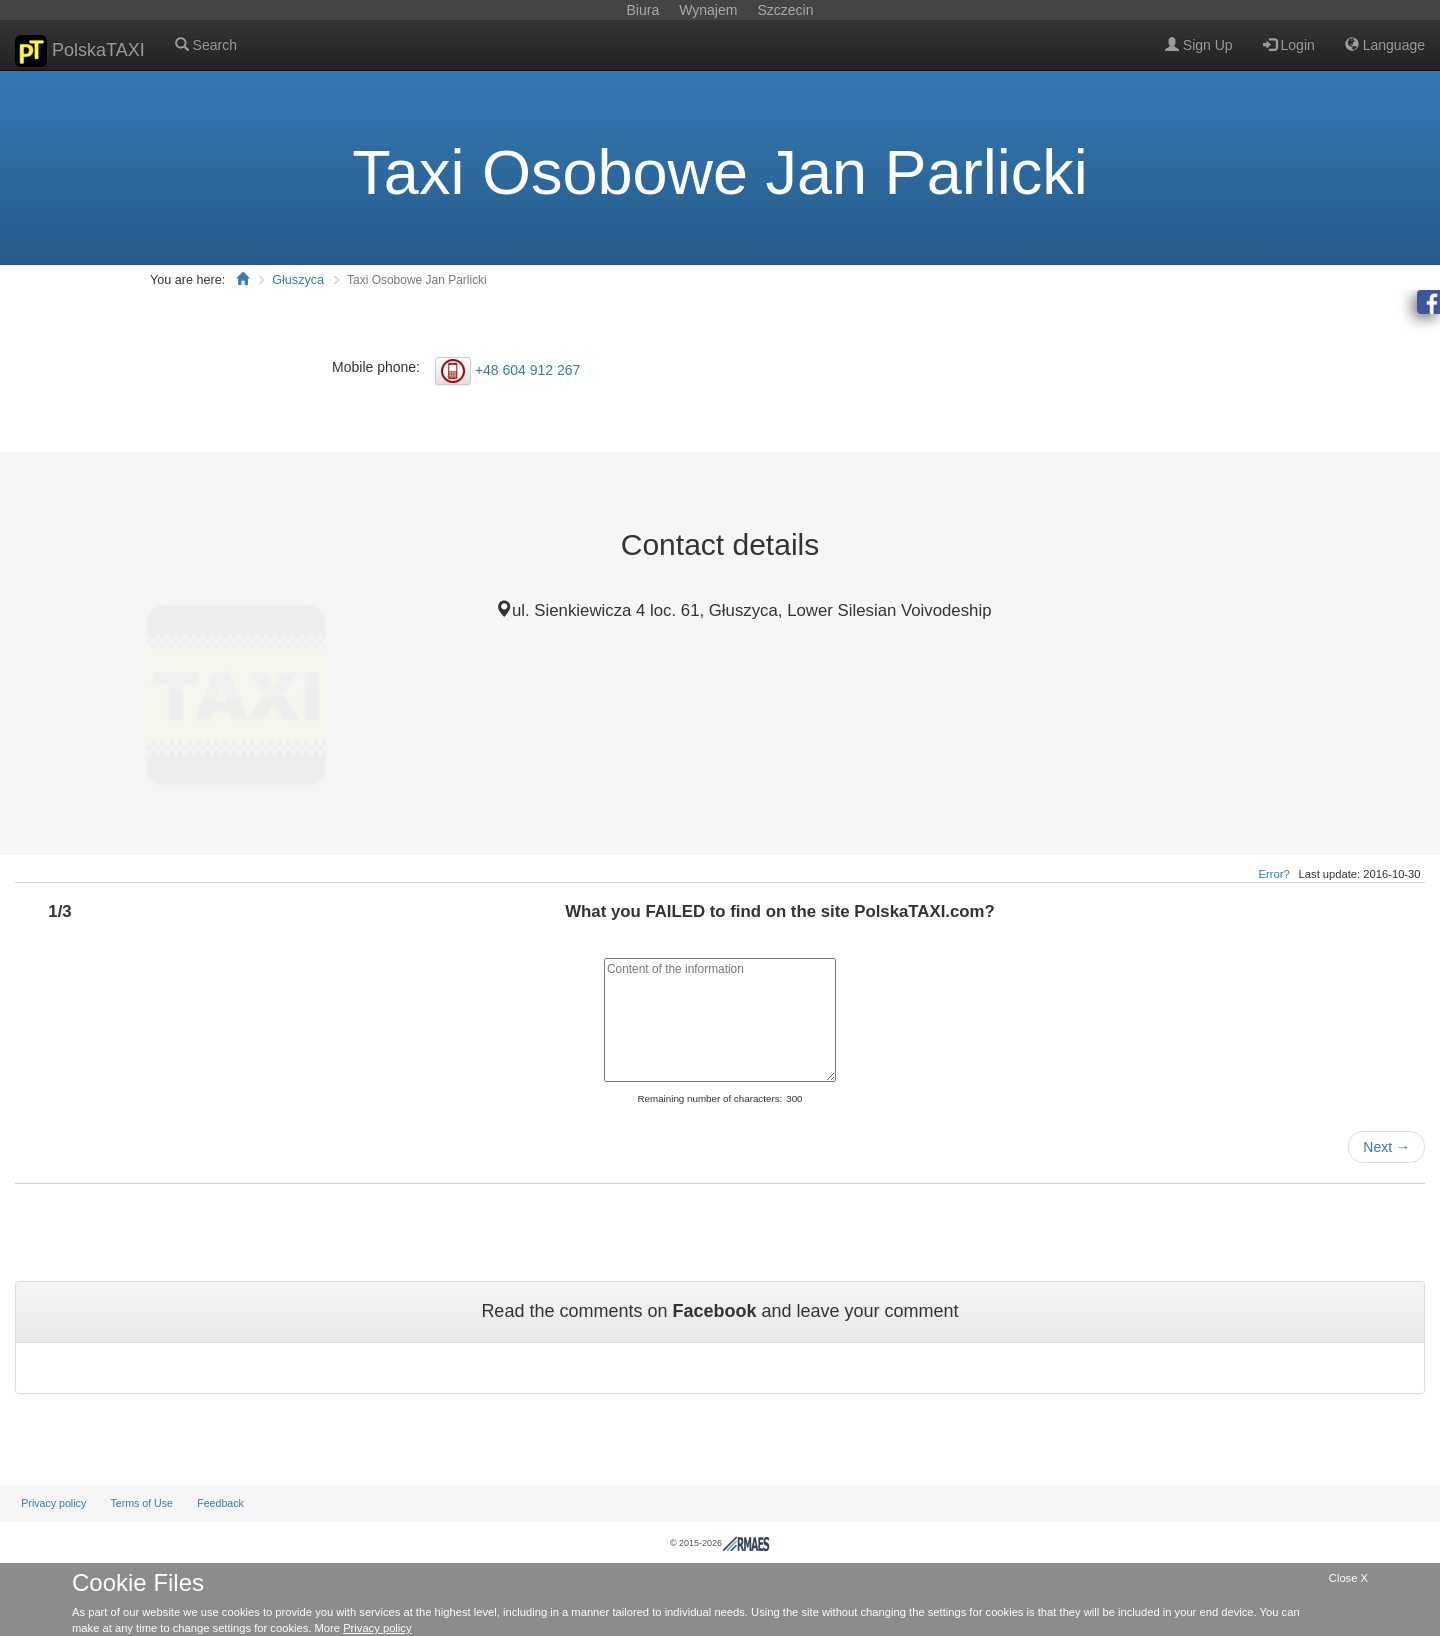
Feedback (220, 1503)
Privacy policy (53, 1503)
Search (206, 45)
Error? (1274, 874)
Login (1289, 45)
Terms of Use (141, 1503)
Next (1386, 1147)
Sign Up (1199, 45)
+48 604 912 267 (528, 369)
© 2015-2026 (720, 1543)
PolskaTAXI (80, 51)
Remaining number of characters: (709, 1098)
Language (1385, 45)
